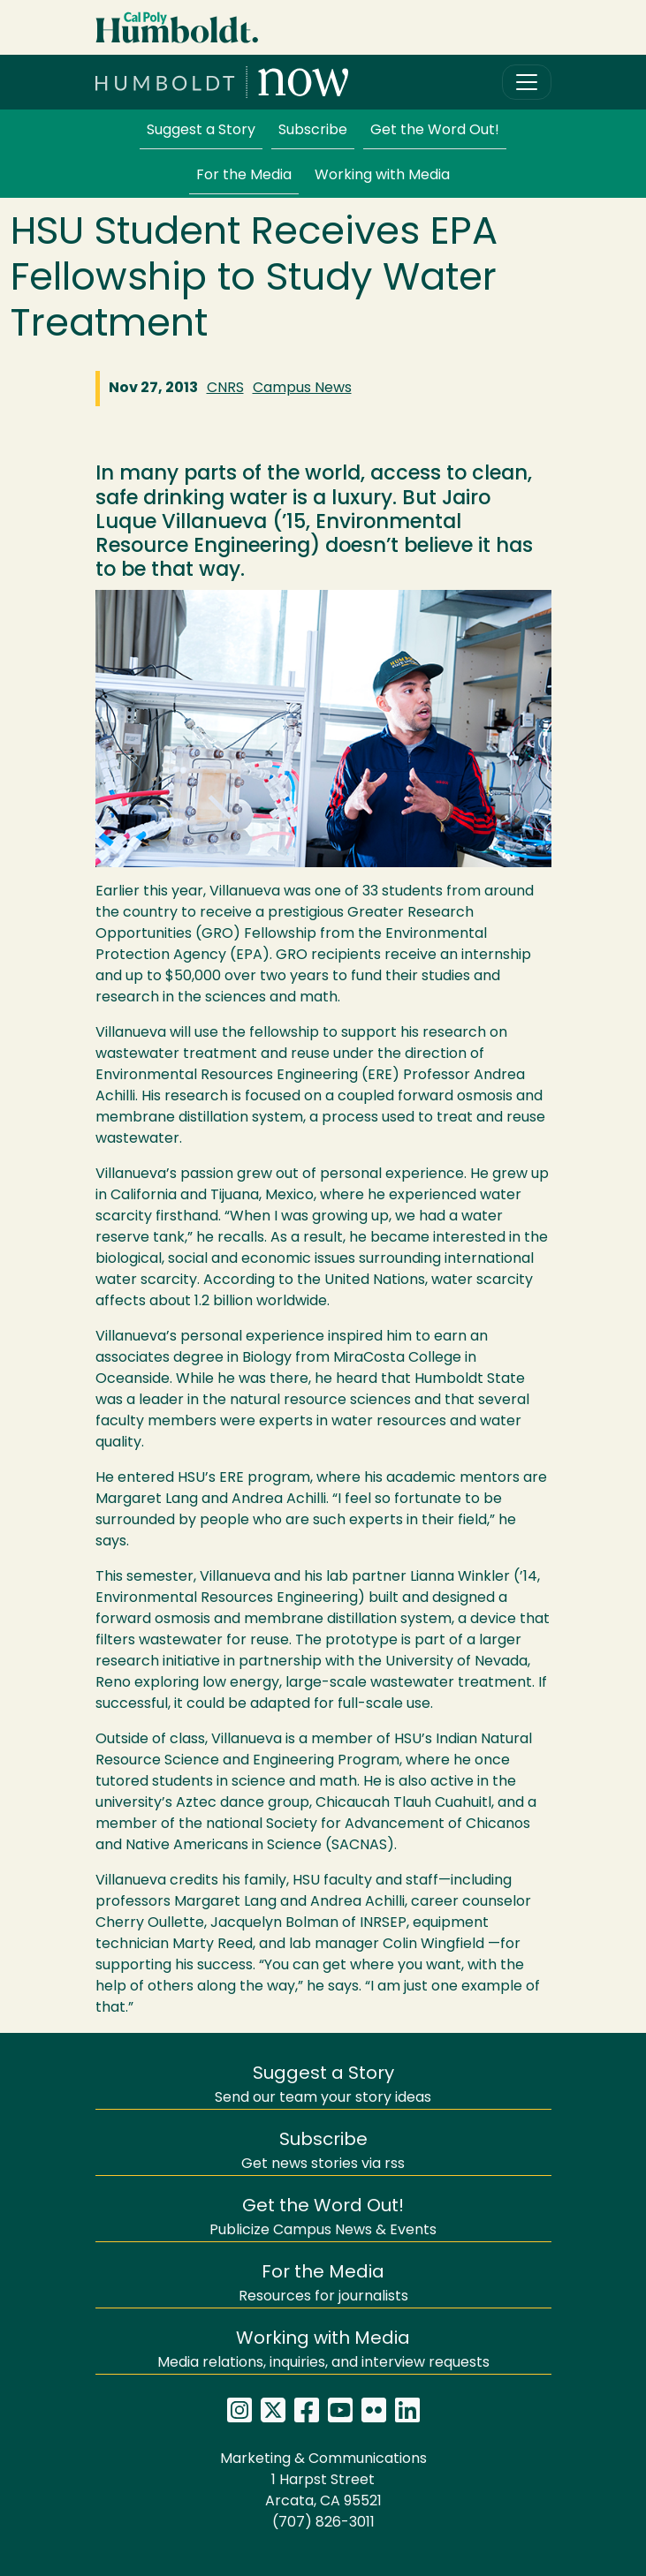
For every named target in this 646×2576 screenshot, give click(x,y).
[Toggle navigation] (526, 82)
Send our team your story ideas (323, 2085)
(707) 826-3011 (323, 2523)
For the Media (244, 176)
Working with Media (382, 176)
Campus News (302, 388)
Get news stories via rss (323, 2152)
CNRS (225, 388)
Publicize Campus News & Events (323, 2218)
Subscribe (312, 131)
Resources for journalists (323, 2284)
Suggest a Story (201, 131)
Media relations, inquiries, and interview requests (323, 2350)
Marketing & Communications (323, 2459)
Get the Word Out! (434, 131)
